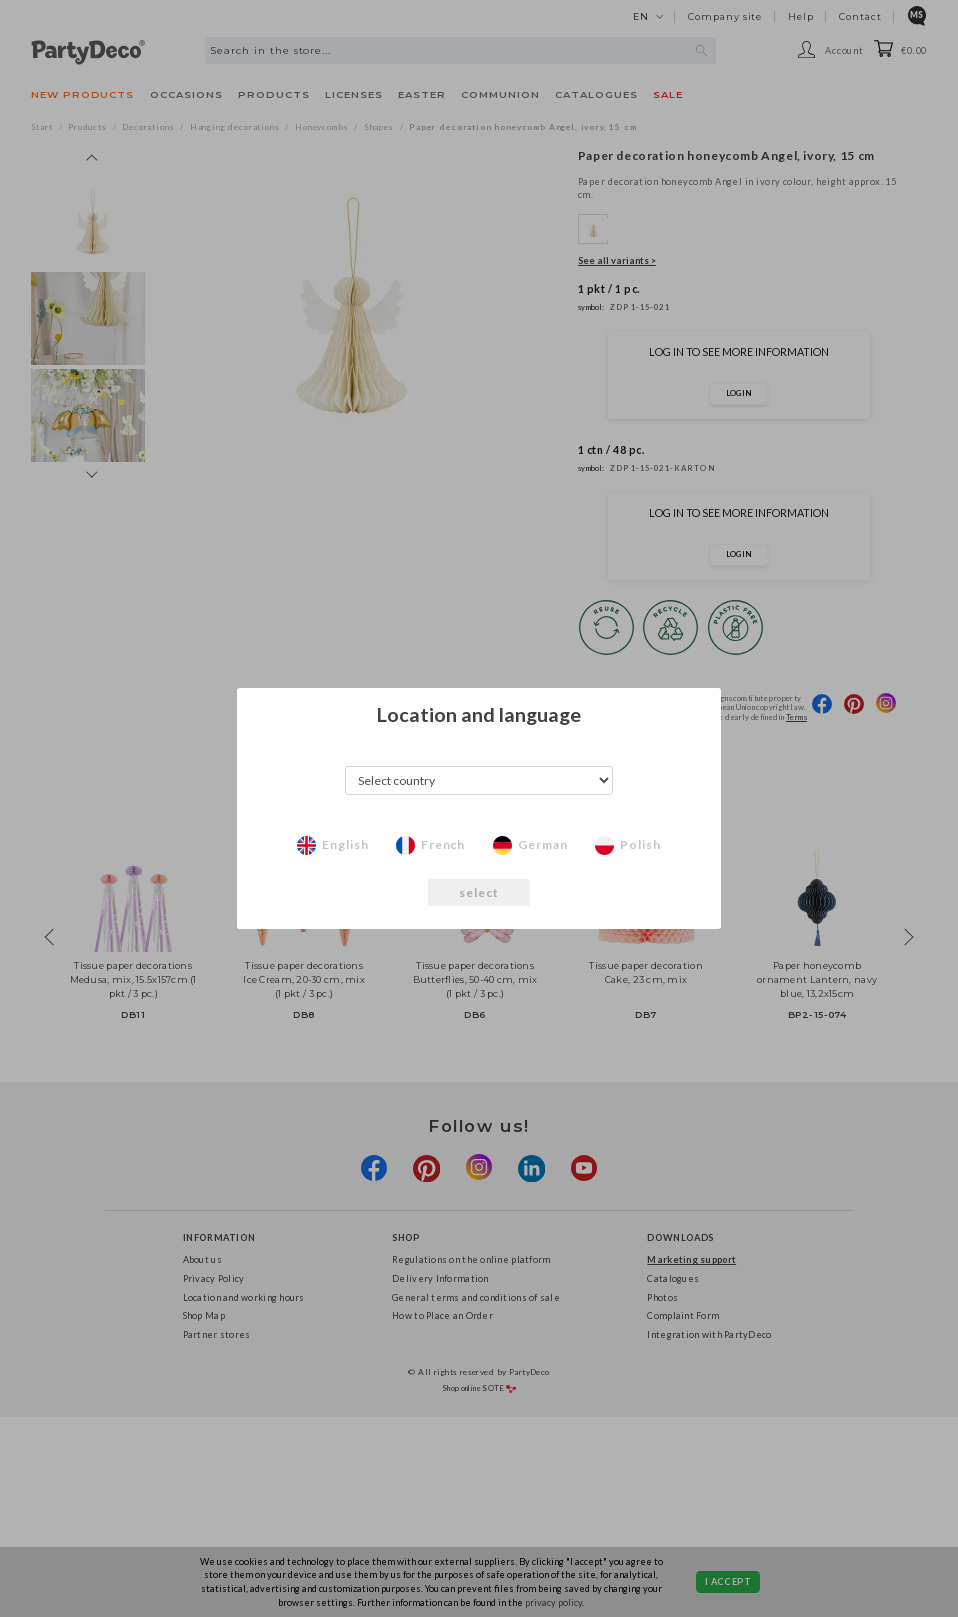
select (479, 892)
